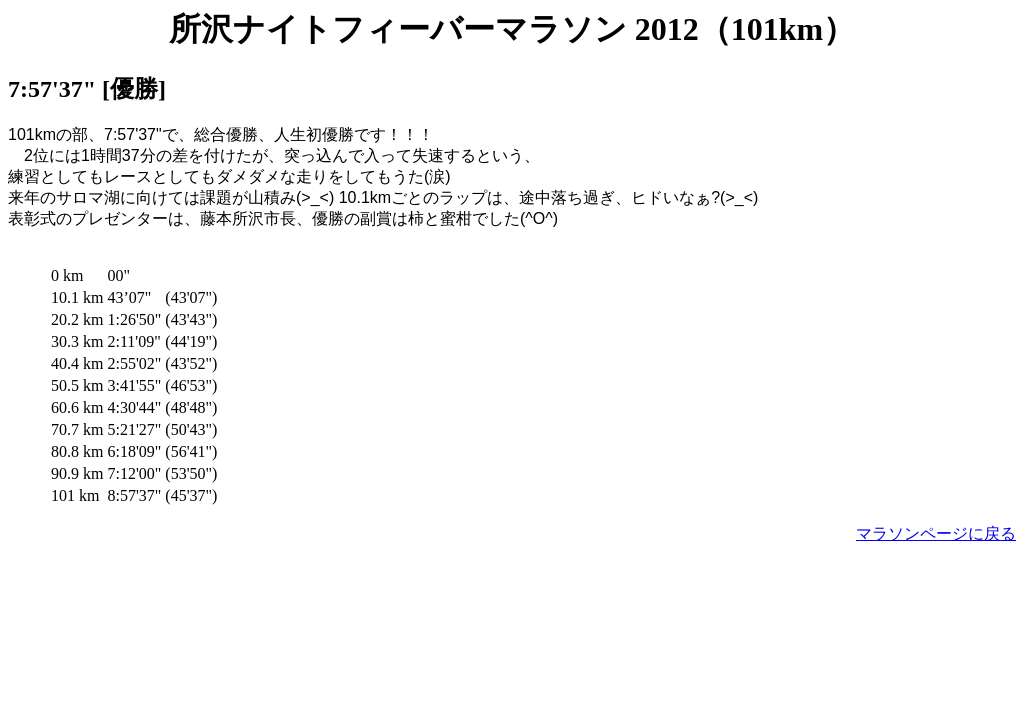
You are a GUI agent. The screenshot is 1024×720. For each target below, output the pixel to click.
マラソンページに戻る (936, 533)
